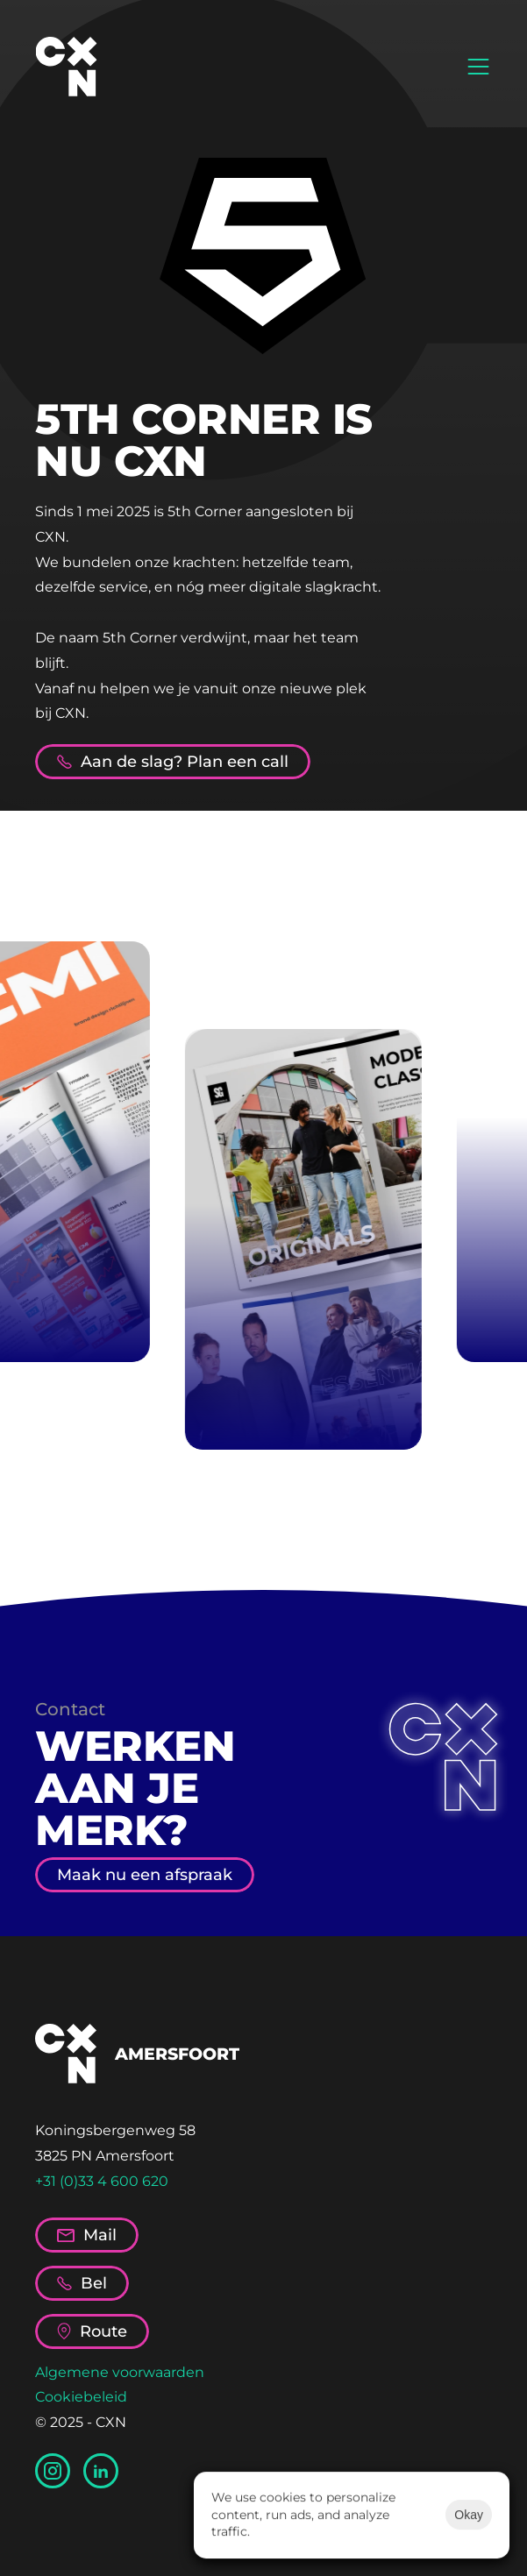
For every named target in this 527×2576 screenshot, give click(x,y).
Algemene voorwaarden (119, 2372)
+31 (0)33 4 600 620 (101, 2181)
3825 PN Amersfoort (104, 2155)
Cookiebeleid (81, 2396)
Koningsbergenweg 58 (115, 2130)
